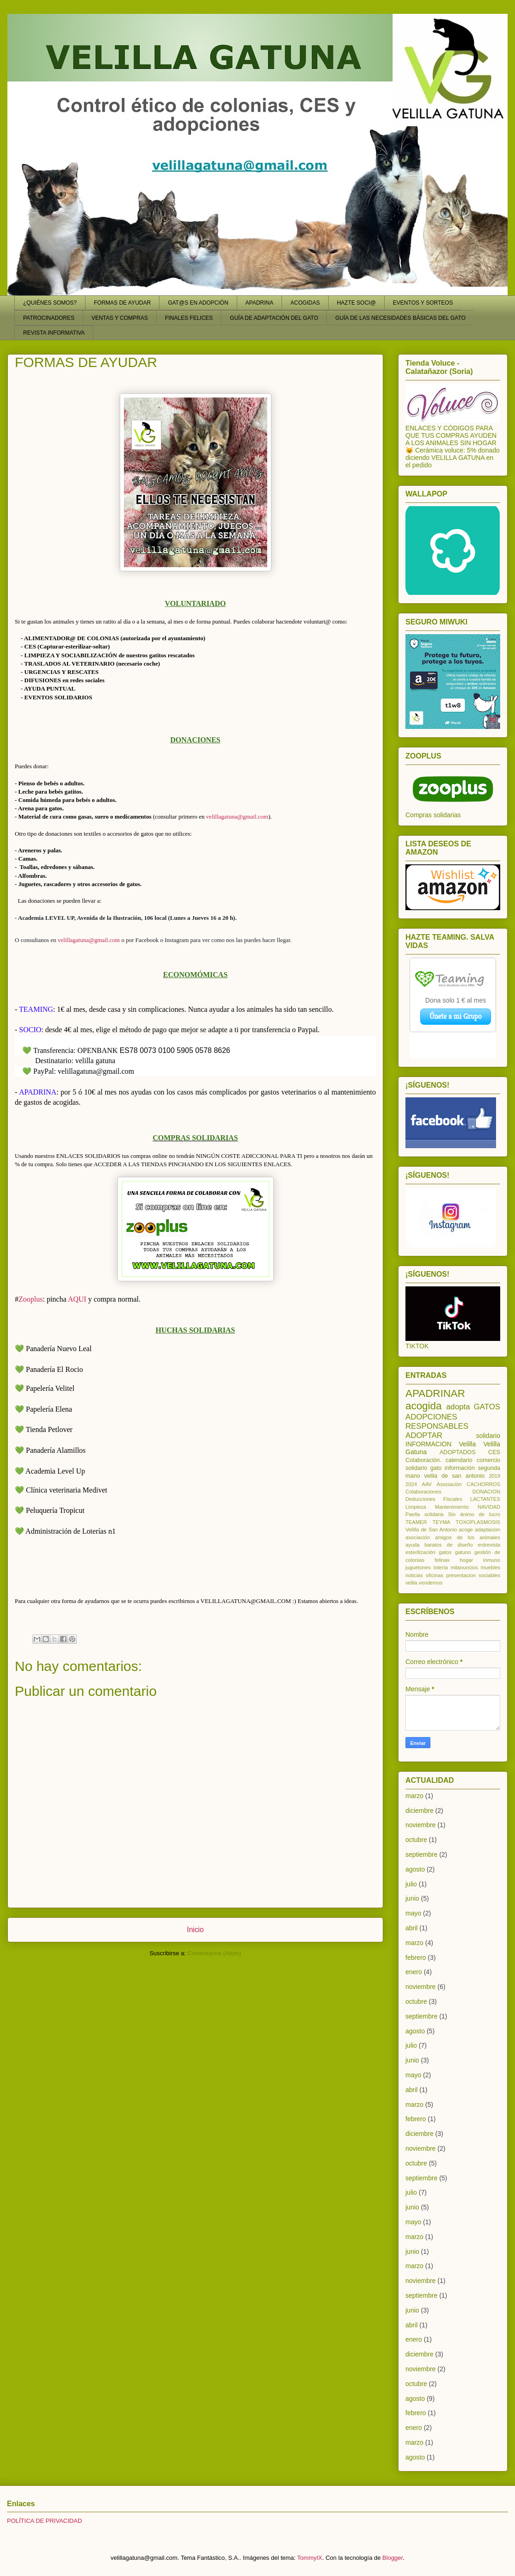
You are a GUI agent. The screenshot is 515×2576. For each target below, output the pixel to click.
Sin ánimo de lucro (474, 1514)
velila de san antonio (454, 1476)
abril (411, 1928)
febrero (415, 1957)
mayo (413, 1913)
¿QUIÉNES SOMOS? (50, 303)
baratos (432, 1545)
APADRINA (259, 303)
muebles (490, 1567)
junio (412, 1898)
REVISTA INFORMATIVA (54, 333)
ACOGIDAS (304, 303)
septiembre (421, 1854)
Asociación (449, 1484)
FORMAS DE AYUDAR (122, 303)
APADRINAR (435, 1393)
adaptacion (487, 1529)
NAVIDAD (489, 1507)
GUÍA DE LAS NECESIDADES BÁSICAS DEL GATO (400, 318)
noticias (414, 1575)
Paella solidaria (424, 1514)
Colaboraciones (423, 1491)
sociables (489, 1575)
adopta (458, 1406)
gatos (445, 1552)
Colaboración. (423, 1460)
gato (436, 1468)
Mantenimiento (452, 1507)
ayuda (412, 1545)
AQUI (77, 1299)
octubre (416, 1839)
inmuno (491, 1560)
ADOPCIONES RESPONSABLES (436, 1422)
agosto (415, 1869)
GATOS (487, 1406)
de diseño (459, 1545)
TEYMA (441, 1522)
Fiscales (452, 1499)
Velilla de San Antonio (431, 1529)
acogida (423, 1406)
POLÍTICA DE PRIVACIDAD (44, 2520)
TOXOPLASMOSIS (478, 1522)
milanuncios (464, 1567)
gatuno (463, 1552)
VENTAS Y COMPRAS (120, 318)
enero (413, 1972)
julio (411, 1884)
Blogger (392, 2557)
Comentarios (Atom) (214, 1953)
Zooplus (30, 1299)
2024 (411, 1484)
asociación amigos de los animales (452, 1537)
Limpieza (415, 1507)
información (460, 1468)
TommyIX (309, 2557)
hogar (466, 1560)
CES (494, 1452)
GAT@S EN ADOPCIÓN (198, 303)
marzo (414, 1795)
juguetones (418, 1567)
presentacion (461, 1575)
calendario (459, 1460)
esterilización (420, 1552)
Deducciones (420, 1499)
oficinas (434, 1575)
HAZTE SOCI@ (356, 303)
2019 (494, 1476)
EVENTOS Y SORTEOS (423, 303)
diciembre (419, 1810)
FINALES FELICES (189, 318)
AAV (427, 1484)
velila (411, 1582)
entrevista (489, 1545)
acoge (466, 1529)
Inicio (195, 1930)
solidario (488, 1435)
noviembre (420, 1825)
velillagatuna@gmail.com (237, 816)
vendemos (431, 1582)
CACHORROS (483, 1484)
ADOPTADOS (458, 1452)
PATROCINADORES (48, 318)
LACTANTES (485, 1499)
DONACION (486, 1491)
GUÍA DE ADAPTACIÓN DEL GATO (274, 318)
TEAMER (416, 1522)
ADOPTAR (423, 1435)
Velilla (467, 1444)
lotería (441, 1567)
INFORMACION (428, 1444)
